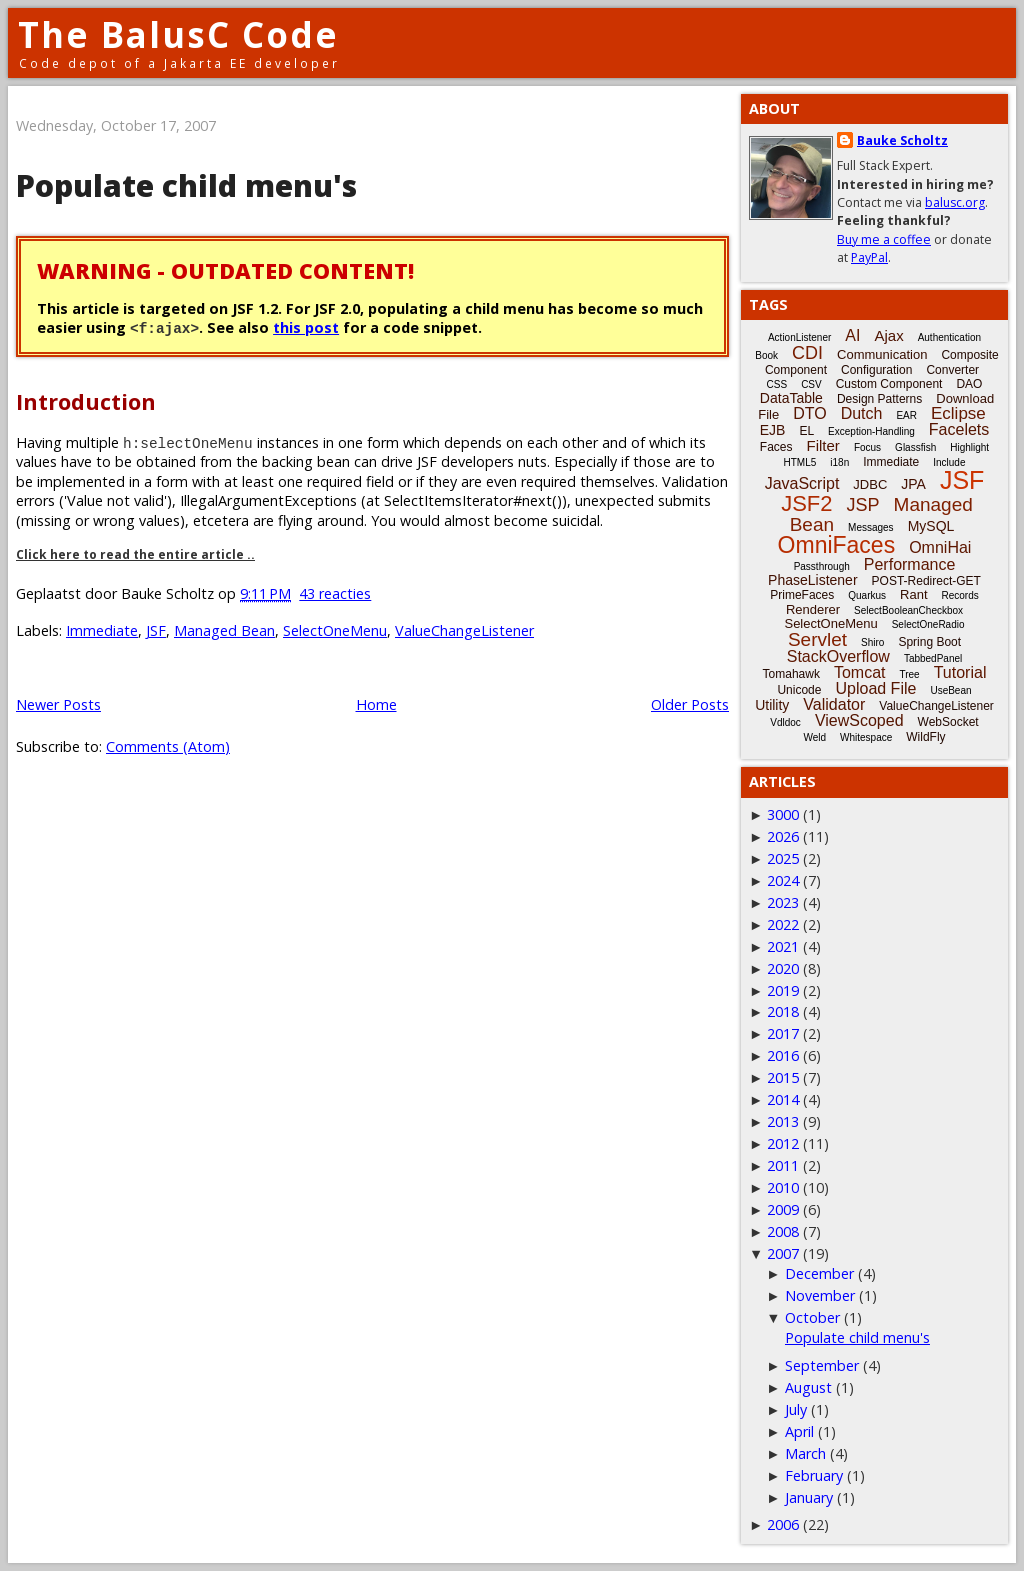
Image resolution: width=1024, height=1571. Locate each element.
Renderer (813, 609)
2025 (783, 858)
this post (306, 327)
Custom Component (889, 384)
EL (806, 431)
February (814, 1475)
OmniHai (940, 547)
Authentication (949, 337)
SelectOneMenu (335, 630)
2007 (783, 1253)
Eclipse (958, 413)
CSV (811, 384)
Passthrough (822, 566)
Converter (952, 370)
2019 (783, 990)
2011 (783, 1165)
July (796, 1409)
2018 (783, 1011)
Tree (909, 674)
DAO (969, 384)
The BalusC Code (178, 34)
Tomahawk (791, 674)
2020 (783, 968)
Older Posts (690, 704)
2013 (783, 1121)
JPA (913, 484)
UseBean (950, 690)
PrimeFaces (802, 595)
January (809, 1497)
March (805, 1453)
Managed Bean (224, 630)
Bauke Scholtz (902, 140)
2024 (783, 880)
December (819, 1273)
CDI (807, 353)
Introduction (86, 401)
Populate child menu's (186, 185)
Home (376, 704)
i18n (839, 462)
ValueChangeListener (464, 630)
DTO (809, 413)
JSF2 (806, 503)
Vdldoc (785, 722)
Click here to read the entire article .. (135, 554)
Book (766, 355)
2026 (783, 836)
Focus (867, 447)
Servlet (817, 639)
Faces (776, 447)
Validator (834, 704)
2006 (783, 1524)
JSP (863, 505)
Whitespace (866, 737)
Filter (823, 445)
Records (960, 595)
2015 (783, 1077)
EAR (906, 415)
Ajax (888, 335)
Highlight (969, 447)
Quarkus (867, 595)
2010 (783, 1187)
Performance (910, 564)
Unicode (799, 690)
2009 (783, 1209)
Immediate (102, 630)
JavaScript (802, 483)
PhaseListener (813, 580)
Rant (913, 594)
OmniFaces (837, 545)
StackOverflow (838, 656)
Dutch (862, 413)
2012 (783, 1143)
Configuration (876, 370)
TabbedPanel (933, 658)
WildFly (925, 737)
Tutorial (960, 672)
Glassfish (915, 447)
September (822, 1365)
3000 (783, 814)
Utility (772, 705)
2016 (783, 1055)
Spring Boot (929, 642)
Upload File (875, 688)
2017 (783, 1033)
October (812, 1317)
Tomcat (860, 672)
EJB (773, 430)
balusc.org (955, 202)
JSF (156, 630)
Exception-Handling (871, 431)
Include (949, 462)
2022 (783, 924)
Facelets (959, 429)
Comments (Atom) (168, 746)
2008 (783, 1231)
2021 (783, 946)
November (820, 1295)
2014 (783, 1099)
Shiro (872, 642)
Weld (814, 737)
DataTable (791, 398)
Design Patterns (879, 399)
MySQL (931, 526)
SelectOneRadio (928, 624)
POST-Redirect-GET (926, 581)
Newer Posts (58, 704)
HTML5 (800, 462)
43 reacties (335, 593)
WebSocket (948, 722)
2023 (783, 902)
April (799, 1431)
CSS (777, 384)
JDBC (870, 484)
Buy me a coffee (884, 239)
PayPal (869, 257)
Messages (871, 527)
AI (852, 335)
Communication (882, 354)
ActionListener (799, 337)
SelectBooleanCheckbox (908, 610)
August (808, 1387)
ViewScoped (859, 720)
